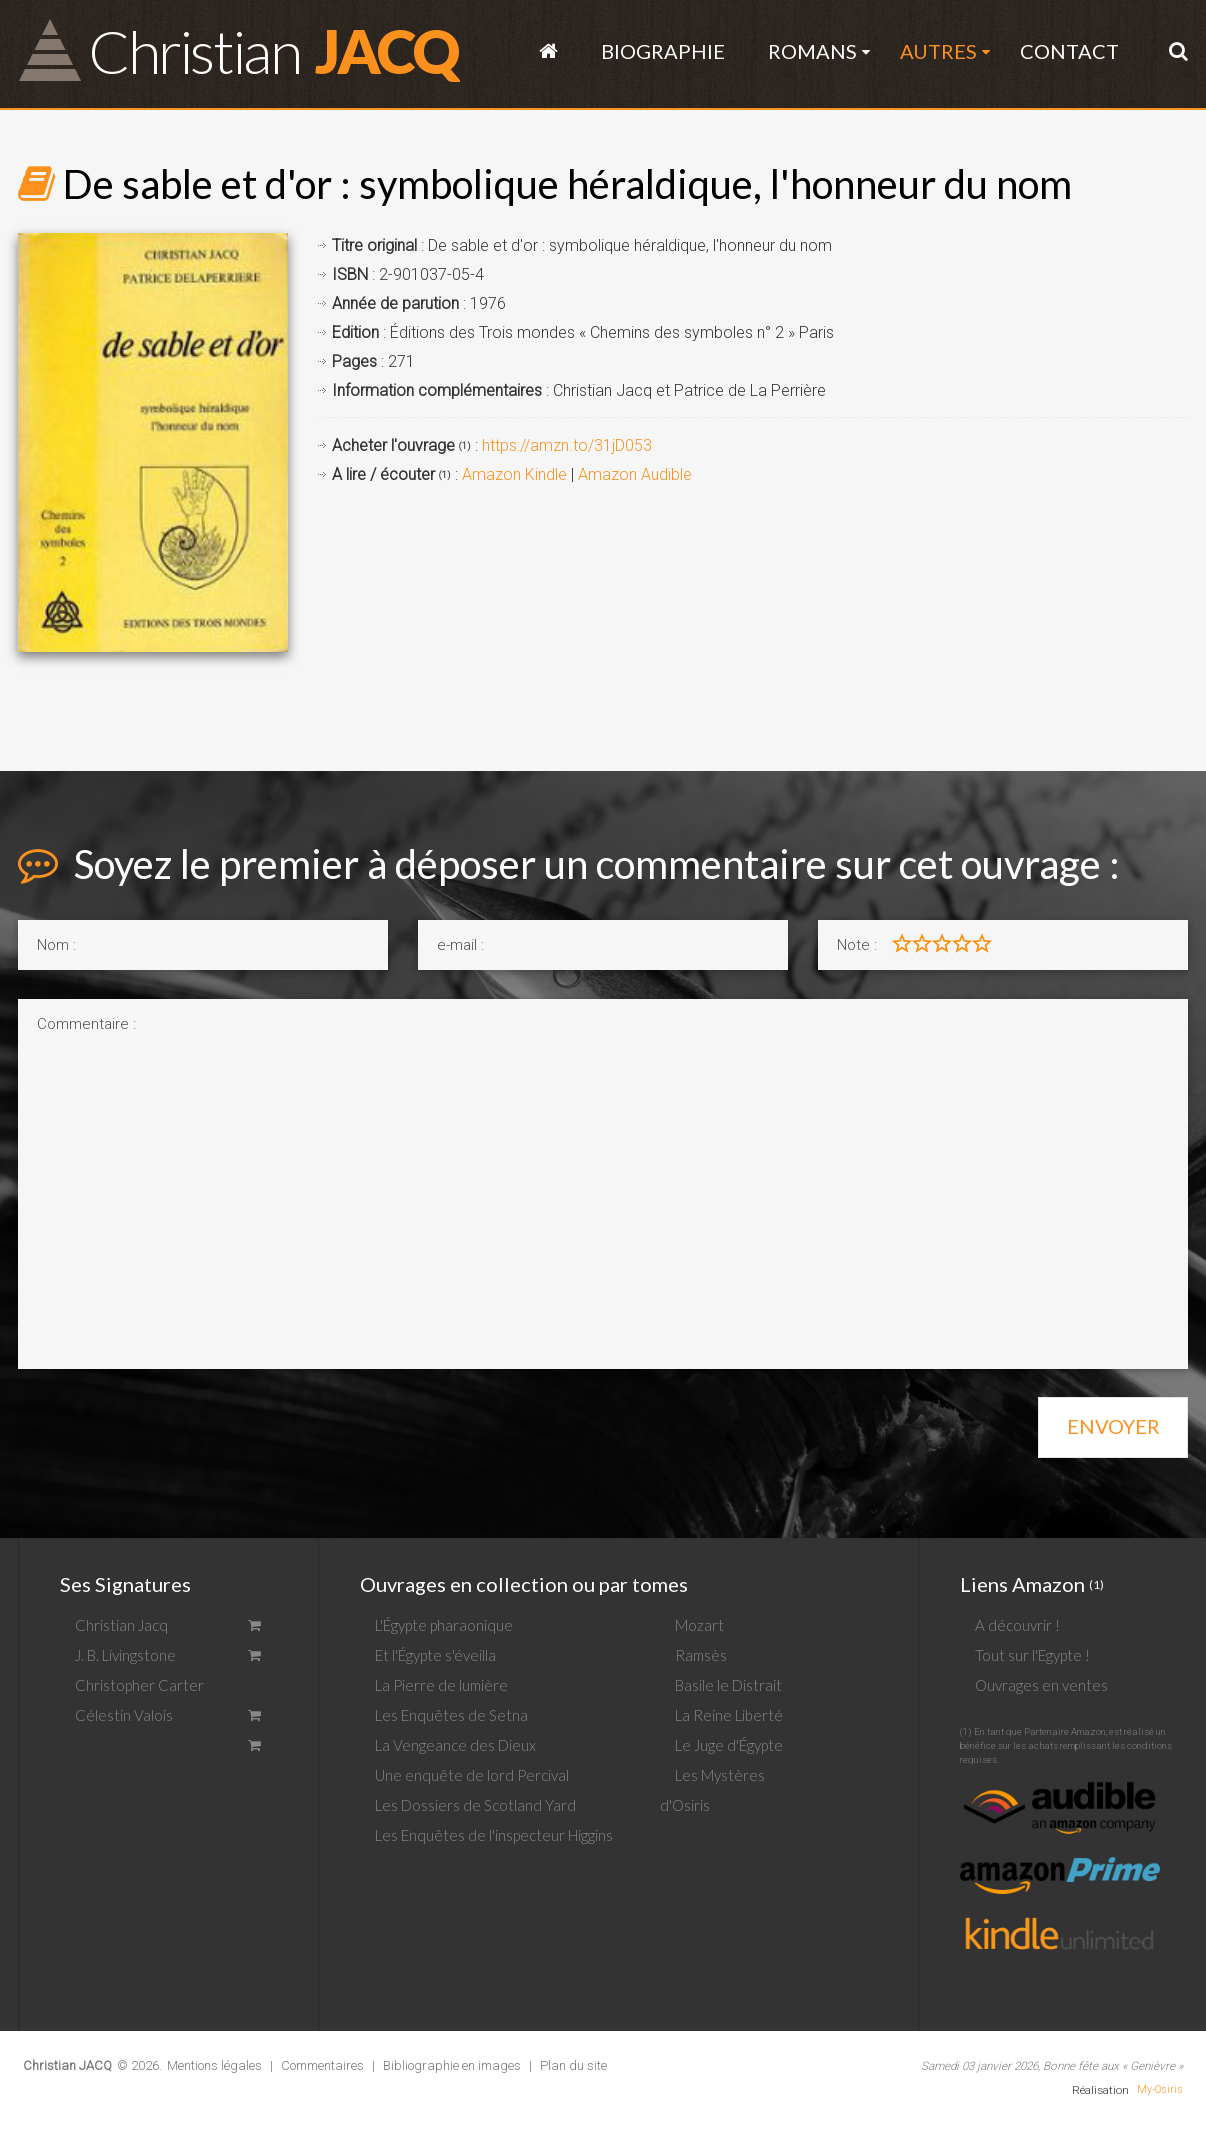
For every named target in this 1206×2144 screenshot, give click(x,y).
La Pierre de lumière (441, 1685)
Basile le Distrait (728, 1685)
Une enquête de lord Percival (472, 1775)
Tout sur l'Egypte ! (1032, 1655)
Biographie (663, 51)
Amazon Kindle (514, 474)
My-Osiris (1160, 2089)
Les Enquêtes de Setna (451, 1715)
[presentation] (170, 1421)
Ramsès (701, 1655)
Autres (938, 51)
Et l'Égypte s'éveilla (435, 1655)
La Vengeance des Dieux (455, 1745)
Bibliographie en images (452, 2065)
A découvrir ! (1017, 1625)
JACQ (273, 49)
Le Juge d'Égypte (729, 1745)
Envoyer (1113, 1426)
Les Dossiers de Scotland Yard (475, 1805)
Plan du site (573, 2065)
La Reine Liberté (729, 1715)
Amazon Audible (635, 474)
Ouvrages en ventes (1041, 1685)
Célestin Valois (124, 1715)
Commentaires (322, 2065)
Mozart (699, 1625)
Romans (812, 51)
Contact (1069, 51)
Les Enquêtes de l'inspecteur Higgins (494, 1835)
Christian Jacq (121, 1625)
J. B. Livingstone (125, 1655)
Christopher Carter (139, 1685)
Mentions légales (214, 2065)
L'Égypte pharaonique (444, 1625)
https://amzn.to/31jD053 (567, 445)
